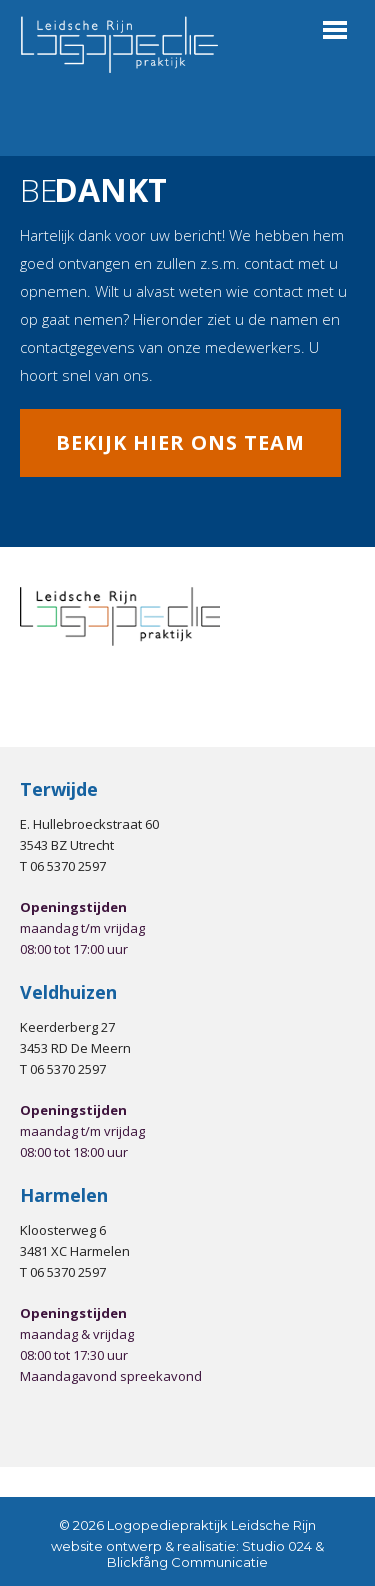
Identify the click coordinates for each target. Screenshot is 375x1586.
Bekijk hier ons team (180, 442)
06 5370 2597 (68, 866)
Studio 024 (277, 1546)
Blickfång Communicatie (187, 1562)
